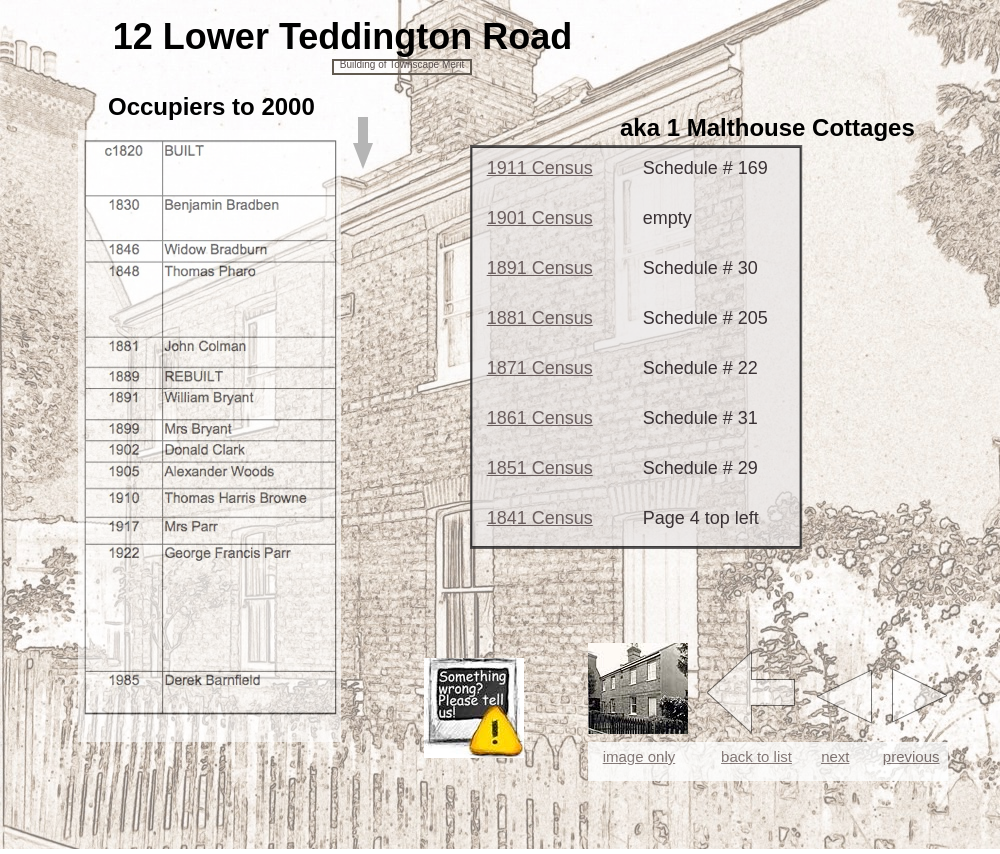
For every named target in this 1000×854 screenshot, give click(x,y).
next (835, 756)
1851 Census (540, 468)
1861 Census (540, 418)
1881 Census (540, 318)
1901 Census (540, 218)
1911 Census (540, 168)
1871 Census (540, 368)
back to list (756, 756)
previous (911, 756)
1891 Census (540, 268)
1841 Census (540, 518)
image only (639, 756)
